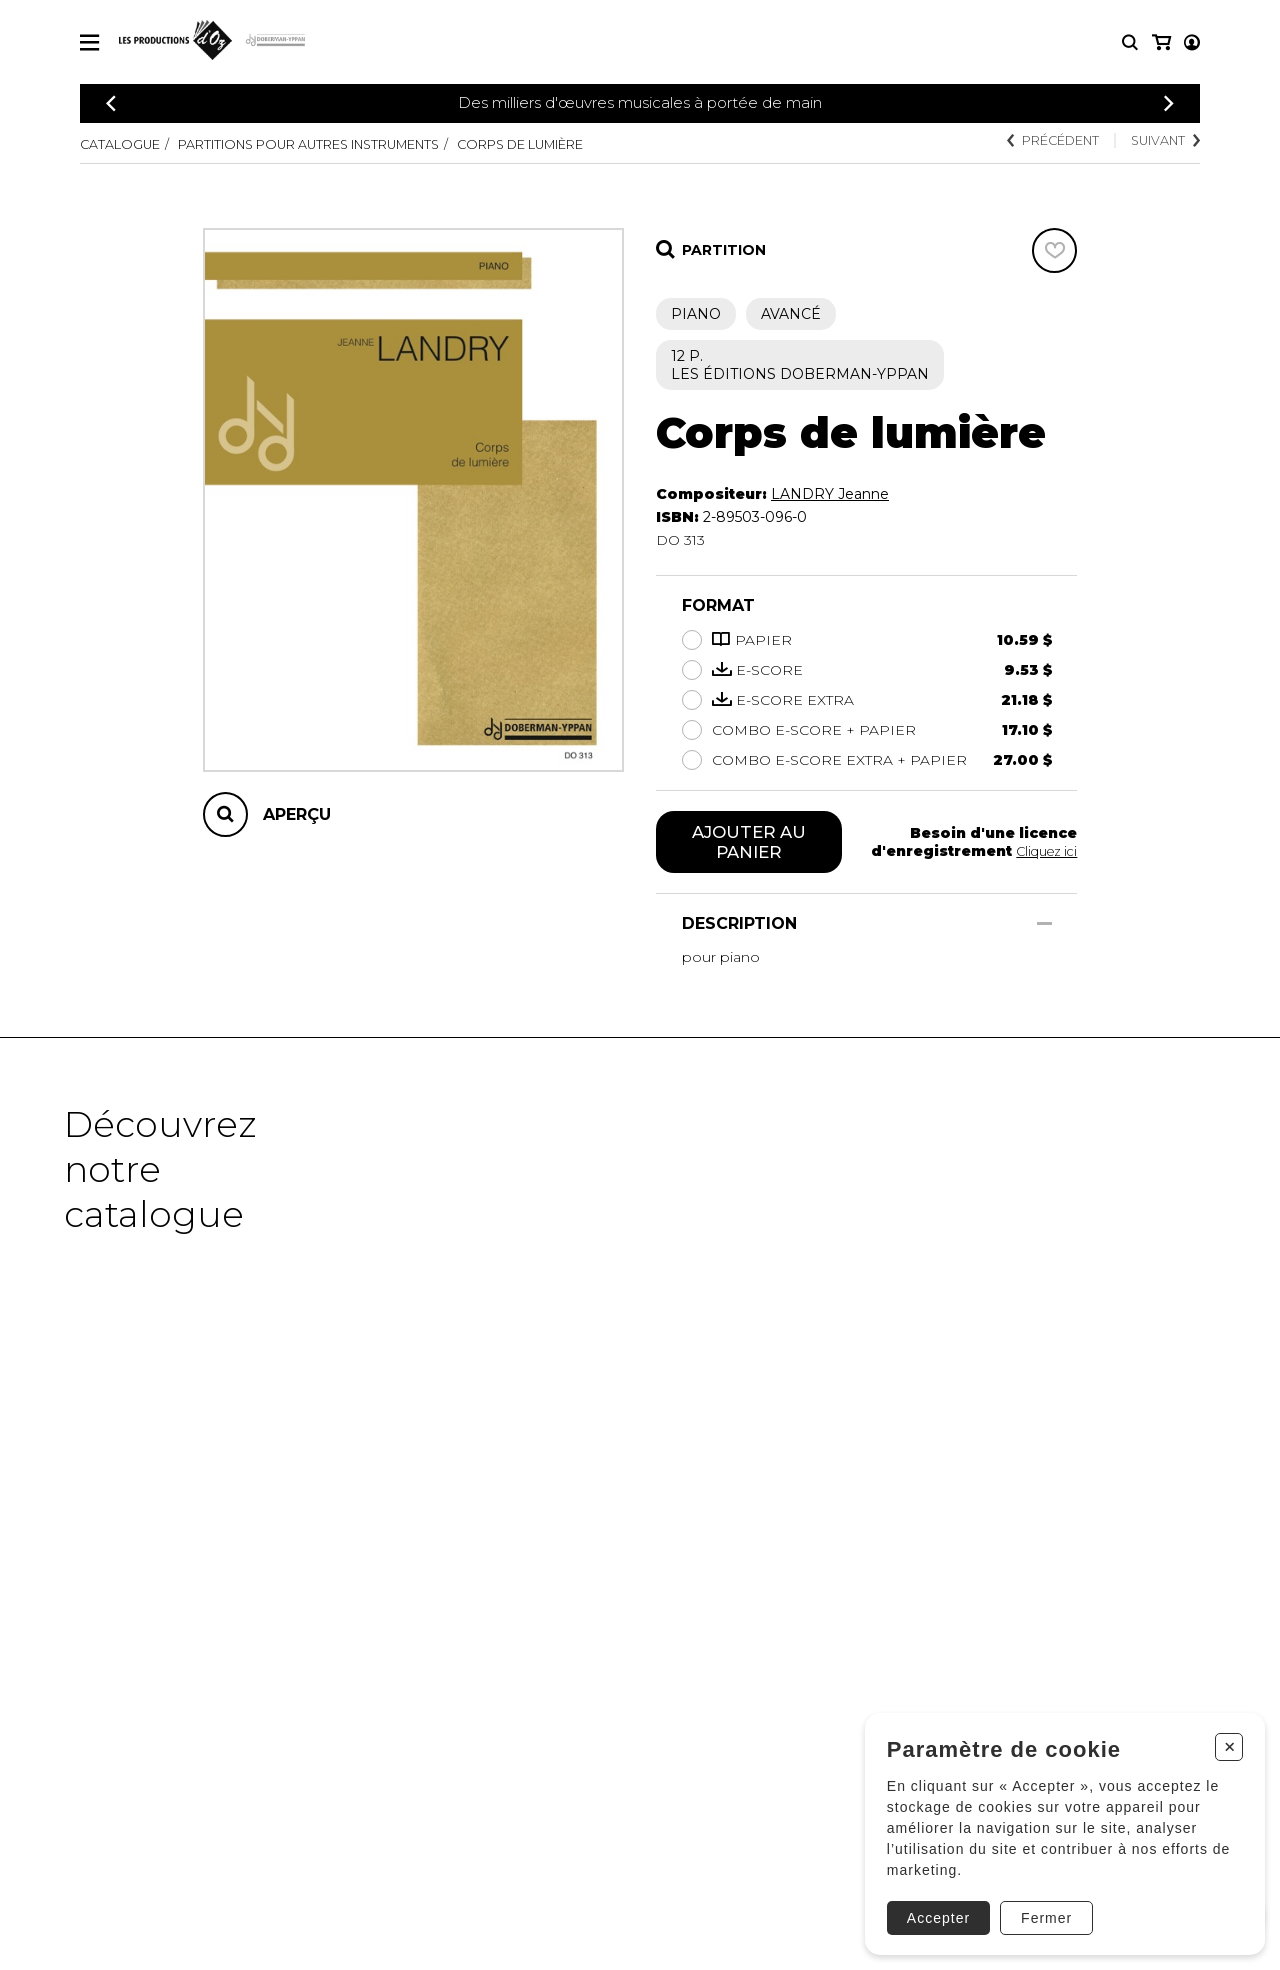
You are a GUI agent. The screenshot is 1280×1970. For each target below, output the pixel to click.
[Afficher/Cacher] (1044, 927)
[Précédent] (111, 103)
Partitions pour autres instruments (343, 144)
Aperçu (297, 814)
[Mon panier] (1190, 42)
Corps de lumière (592, 144)
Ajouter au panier (749, 844)
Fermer (1039, 1907)
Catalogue (125, 144)
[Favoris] (1054, 250)
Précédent (1033, 142)
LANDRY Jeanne (830, 494)
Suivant (1160, 142)
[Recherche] (1130, 42)
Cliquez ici (1043, 853)
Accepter (931, 1907)
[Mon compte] (1160, 42)
